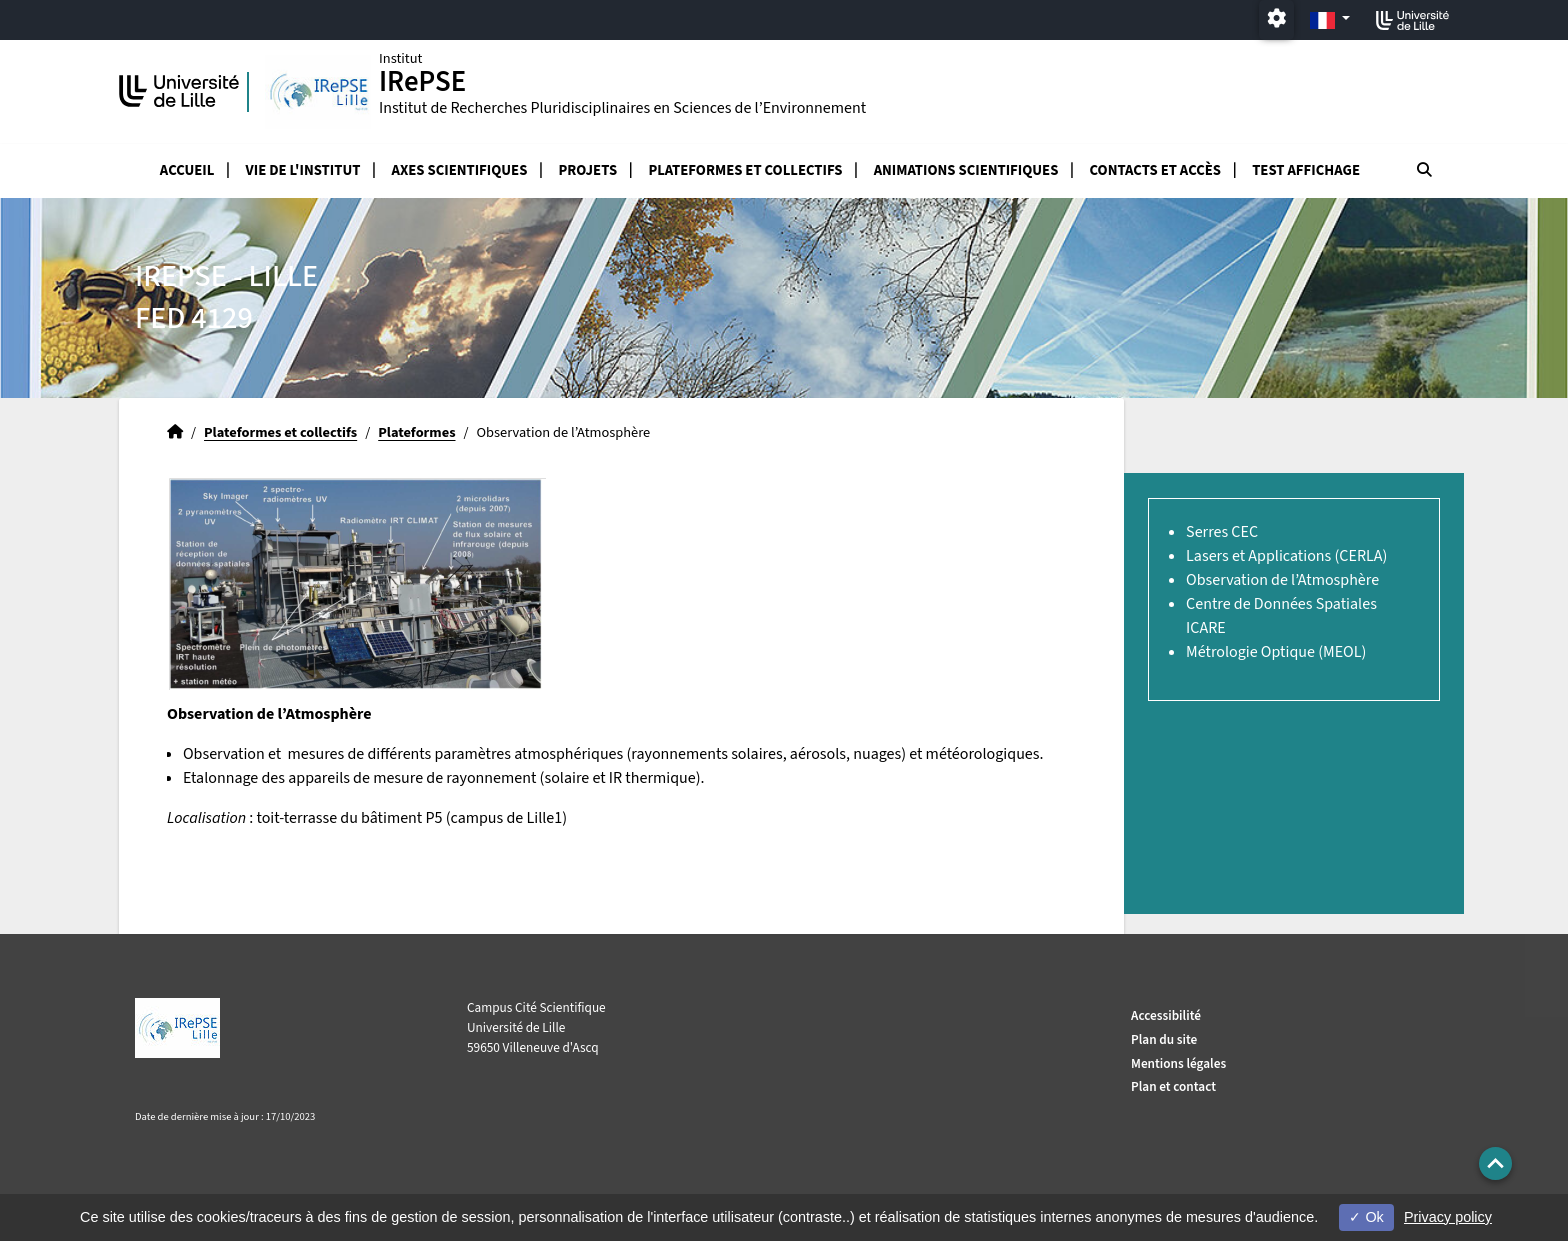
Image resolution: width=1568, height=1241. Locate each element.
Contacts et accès (1155, 170)
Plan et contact (1173, 1086)
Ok (1366, 1217)
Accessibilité (1166, 1015)
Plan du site (1164, 1039)
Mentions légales (1178, 1063)
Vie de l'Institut (303, 170)
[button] (1495, 1163)
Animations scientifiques (966, 170)
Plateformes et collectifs (745, 170)
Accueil (187, 170)
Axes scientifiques (460, 170)
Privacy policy (1448, 1217)
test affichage (1306, 170)
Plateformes (416, 432)
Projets (588, 170)
